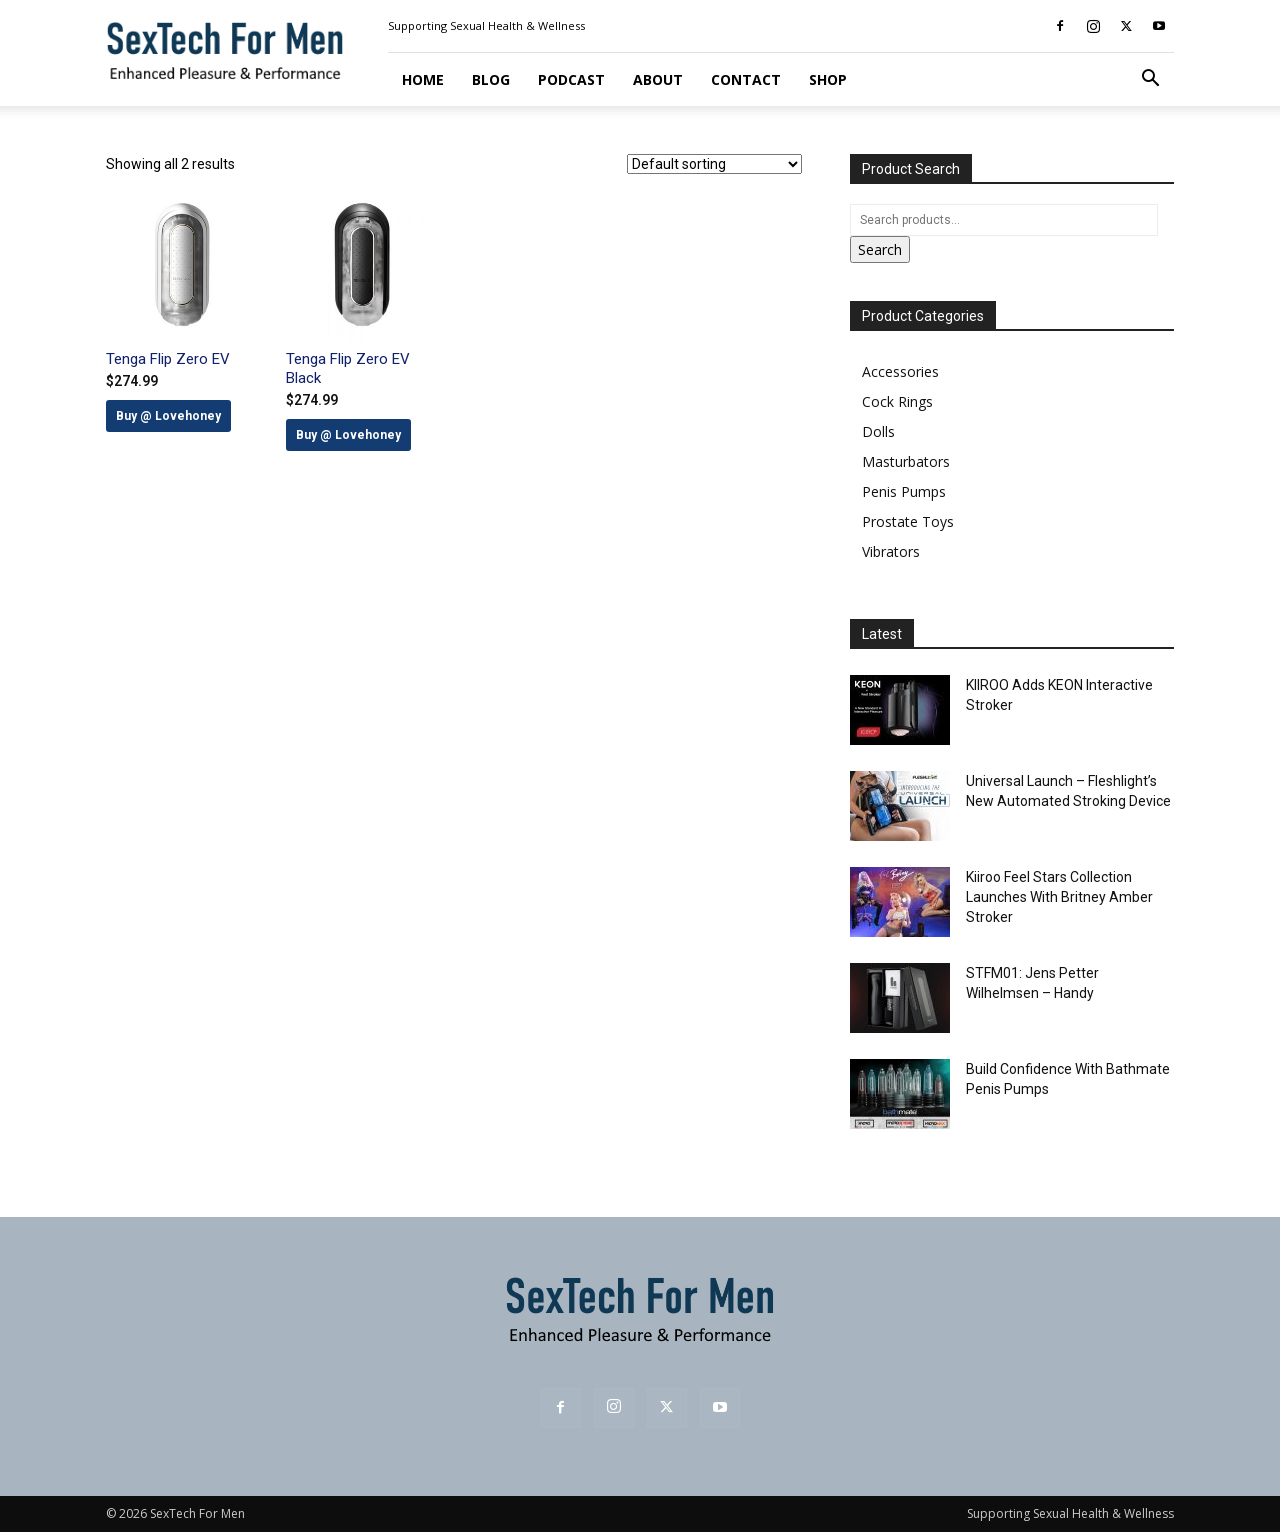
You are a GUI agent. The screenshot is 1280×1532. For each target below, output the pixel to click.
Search (880, 249)
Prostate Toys (908, 521)
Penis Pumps (904, 491)
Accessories (900, 371)
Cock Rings (897, 401)
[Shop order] (714, 164)
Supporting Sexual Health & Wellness (486, 25)
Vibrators (891, 551)
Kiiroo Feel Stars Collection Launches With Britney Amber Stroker (1059, 897)
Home (423, 79)
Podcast (571, 79)
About (658, 79)
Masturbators (906, 461)
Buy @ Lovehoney (168, 416)
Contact (746, 79)
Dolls (878, 431)
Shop (828, 79)
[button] (1150, 80)
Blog (491, 79)
